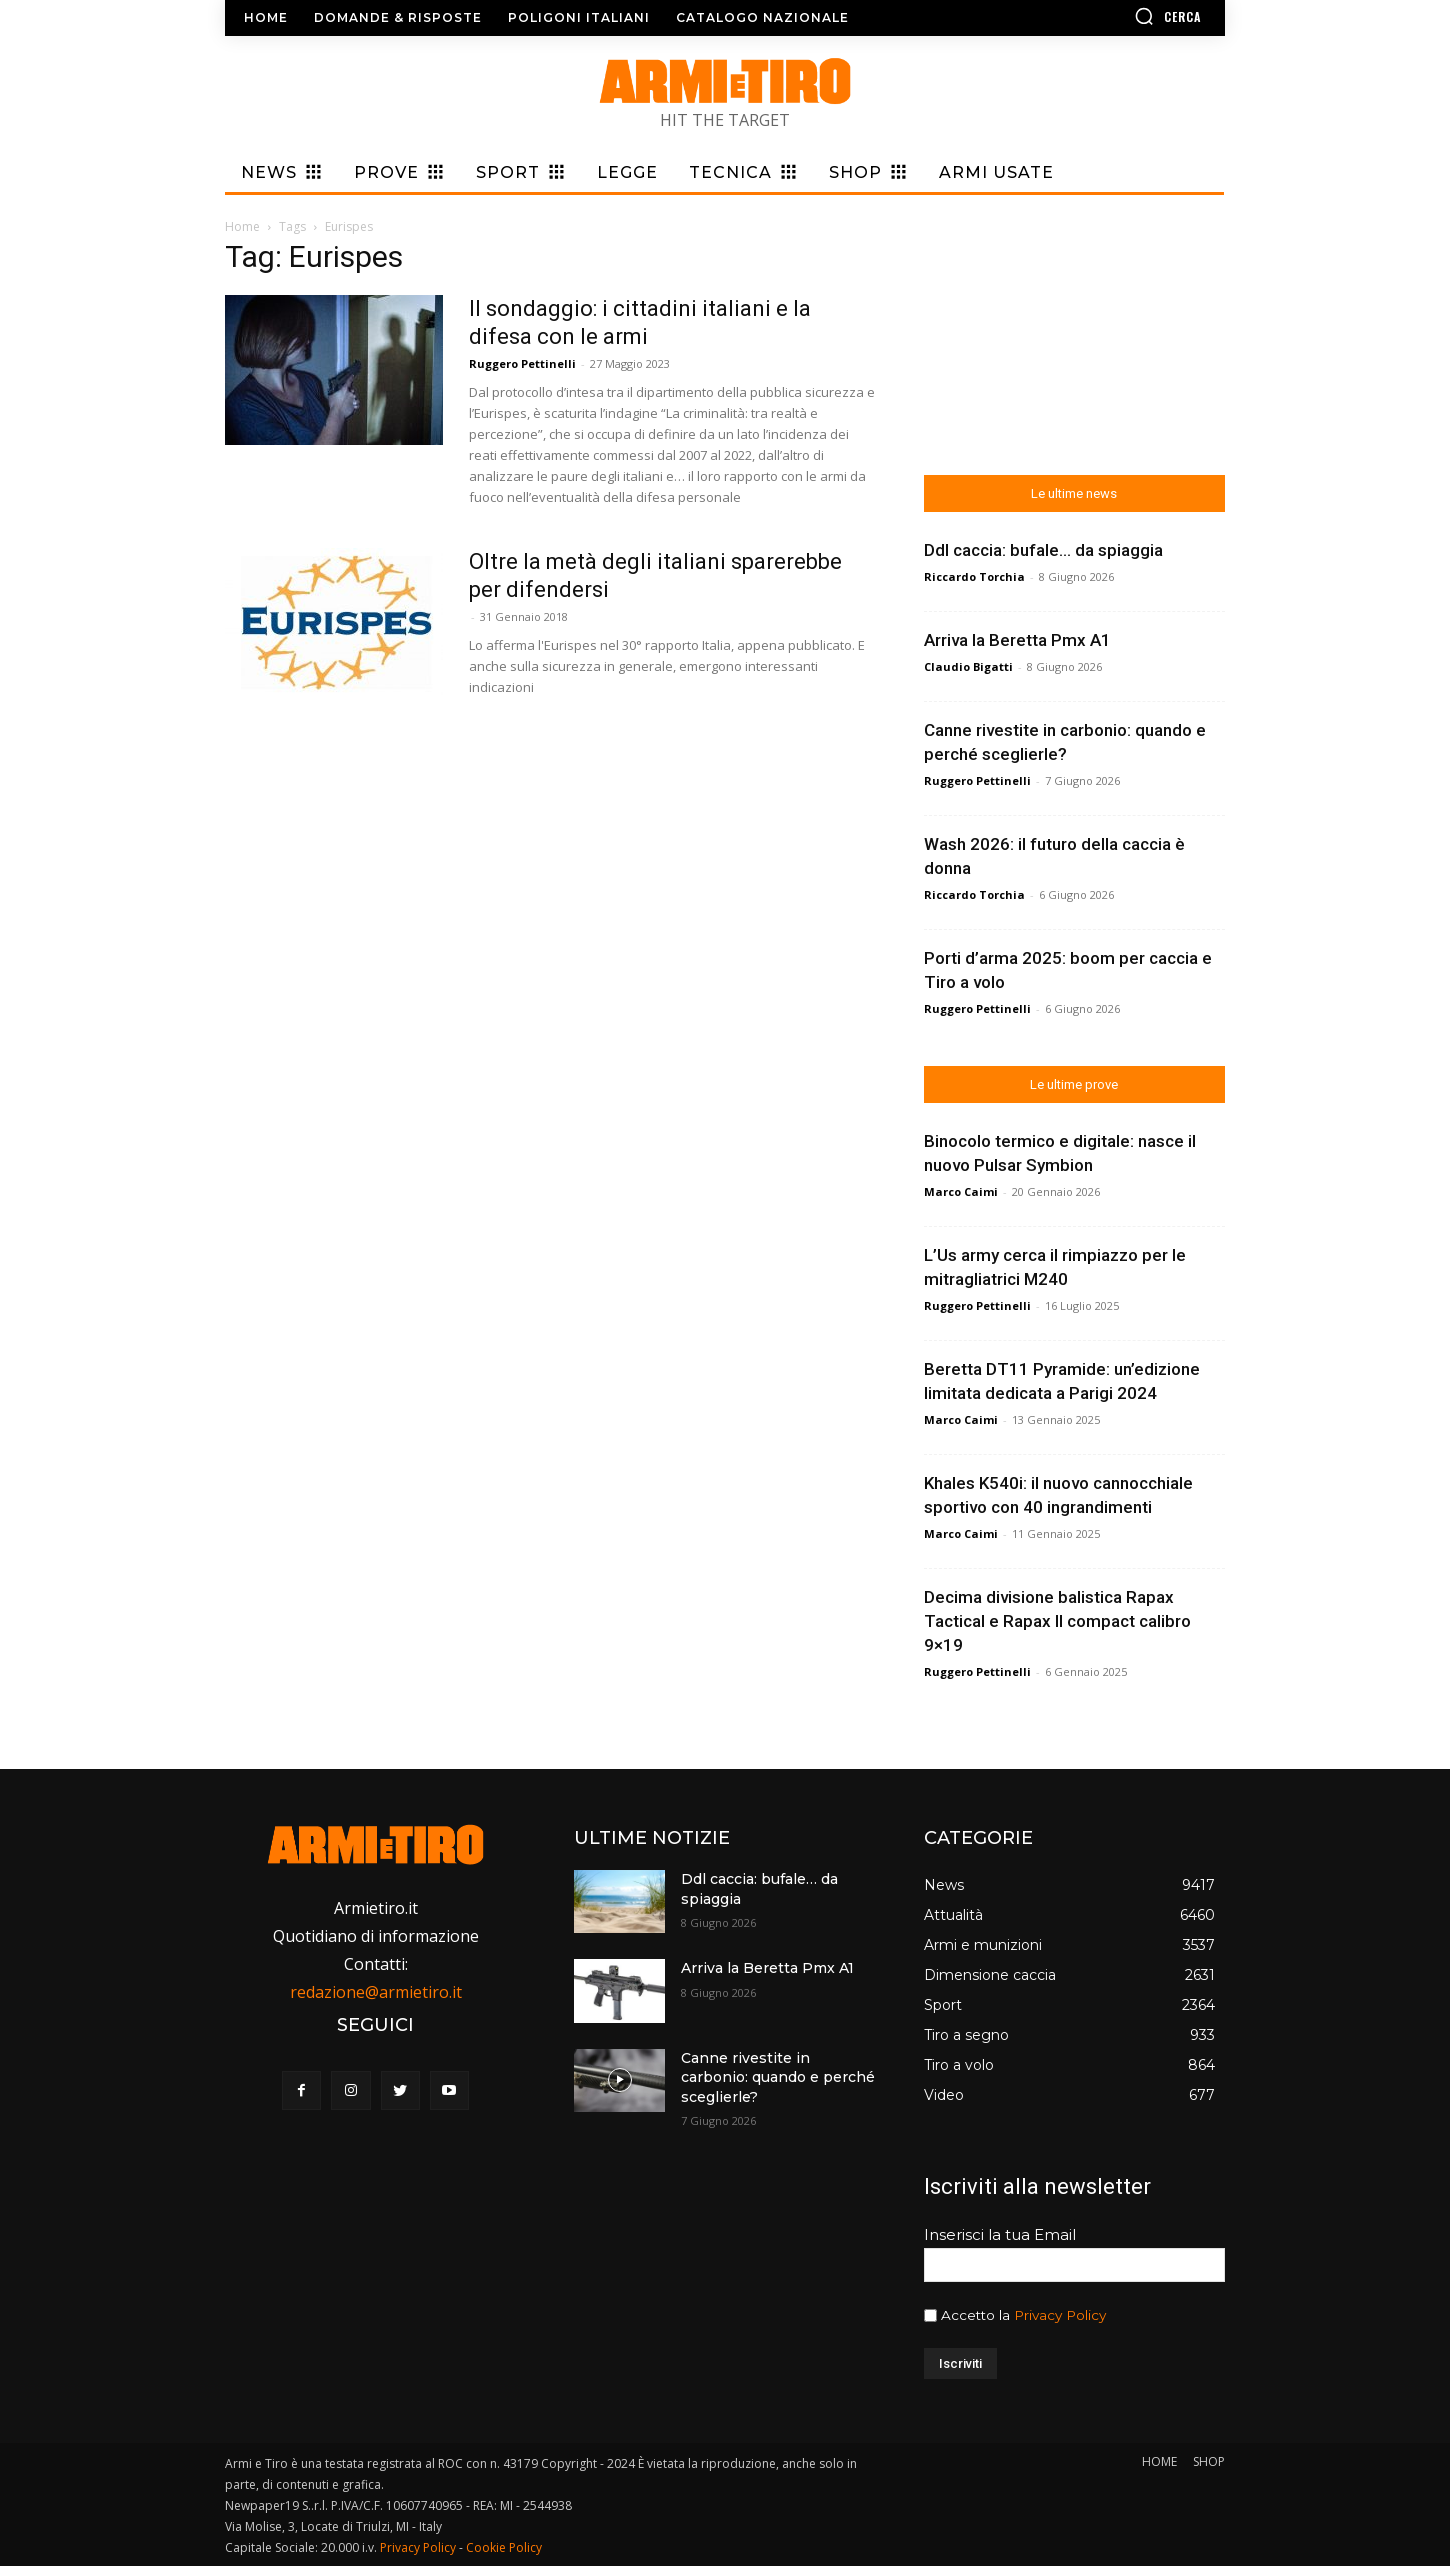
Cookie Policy (504, 2547)
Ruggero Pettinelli (522, 363)
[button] (1110, 16)
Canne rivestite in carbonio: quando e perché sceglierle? (778, 2077)
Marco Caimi (961, 1191)
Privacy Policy (1060, 2315)
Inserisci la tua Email (1000, 2234)
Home (242, 226)
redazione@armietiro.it (376, 1992)
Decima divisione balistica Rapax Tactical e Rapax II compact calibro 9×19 (1057, 1621)
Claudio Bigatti (968, 666)
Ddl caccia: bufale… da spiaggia (1043, 550)
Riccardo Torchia (974, 576)
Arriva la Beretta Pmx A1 (1017, 640)
